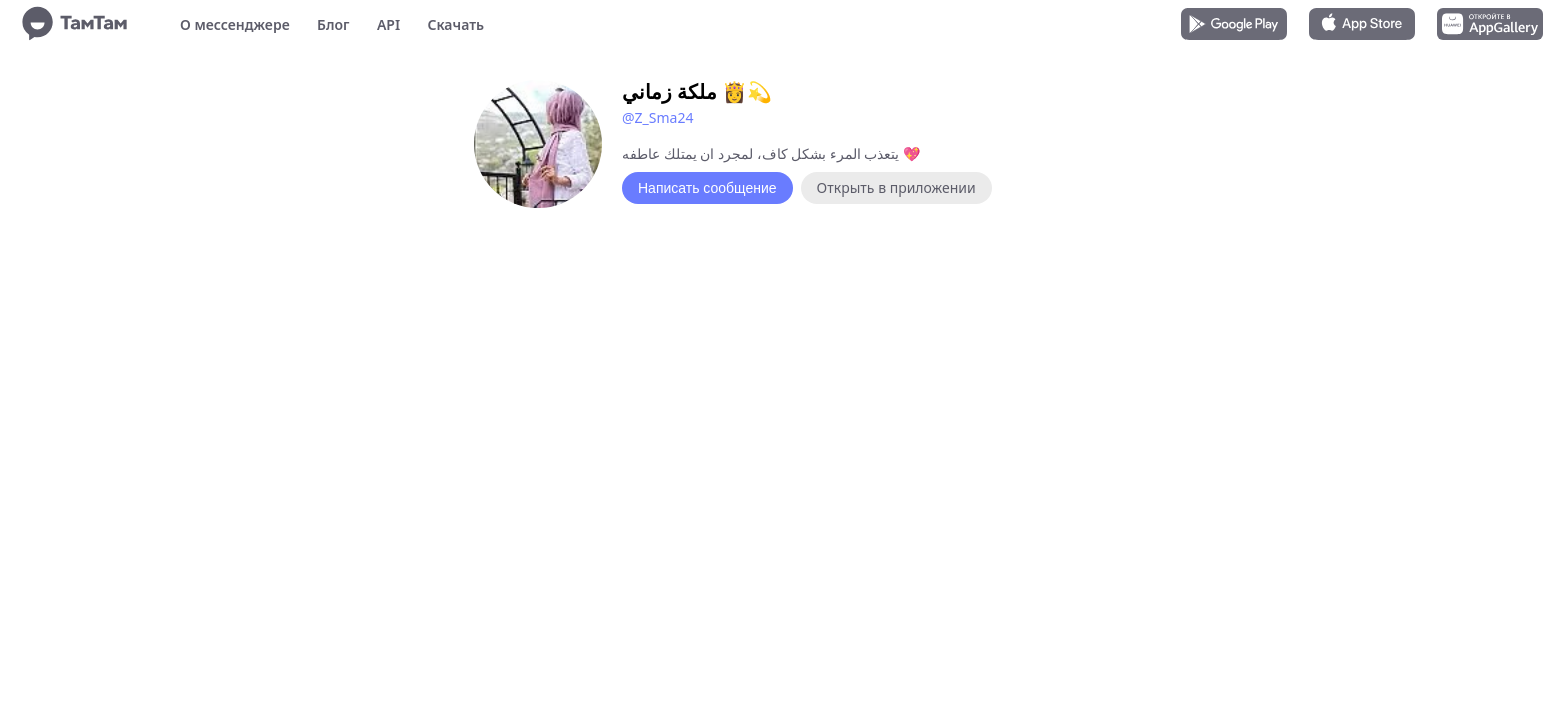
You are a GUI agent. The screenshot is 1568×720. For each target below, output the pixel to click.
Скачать (455, 24)
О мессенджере (235, 24)
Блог (333, 24)
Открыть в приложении (896, 187)
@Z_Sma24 (657, 117)
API (388, 24)
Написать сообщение (707, 188)
